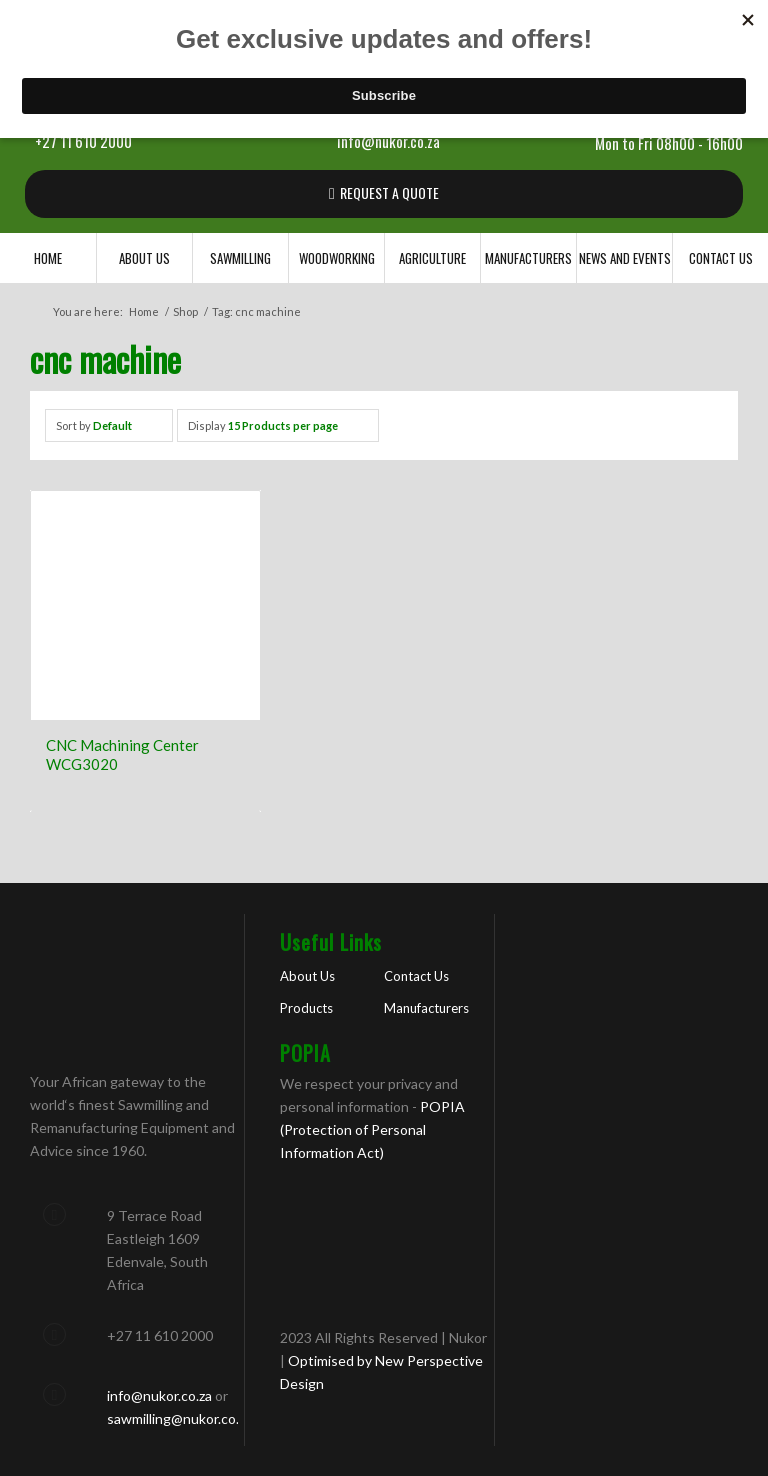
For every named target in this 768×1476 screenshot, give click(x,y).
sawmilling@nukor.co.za (179, 1418)
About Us (307, 976)
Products (306, 1008)
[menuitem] (48, 258)
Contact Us (416, 976)
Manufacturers (426, 1008)
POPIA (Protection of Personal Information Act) (372, 1129)
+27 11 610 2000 (83, 141)
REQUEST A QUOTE (389, 192)
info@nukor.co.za (388, 141)
